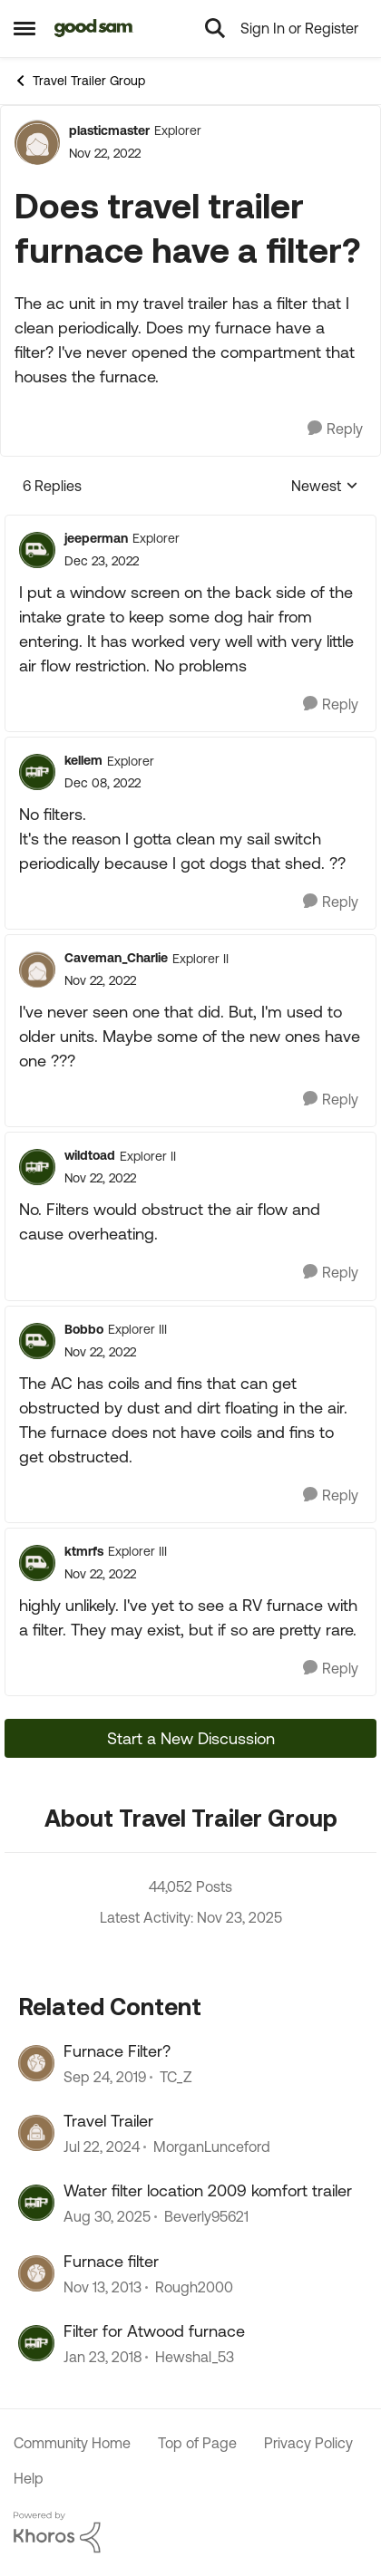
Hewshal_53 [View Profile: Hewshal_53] (194, 2357)
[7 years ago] (105, 2077)
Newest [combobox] (324, 487)
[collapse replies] (190, 524)
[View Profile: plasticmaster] (37, 142)
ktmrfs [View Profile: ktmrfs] (83, 1551)
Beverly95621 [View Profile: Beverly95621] (206, 2217)
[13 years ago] (103, 2287)
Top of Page (197, 2443)
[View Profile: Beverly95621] (36, 2203)
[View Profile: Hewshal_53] (36, 2343)
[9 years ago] (103, 2357)
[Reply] (335, 429)
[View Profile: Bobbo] (37, 1341)
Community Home (72, 2443)
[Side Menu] (24, 28)
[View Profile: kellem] (37, 772)
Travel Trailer (108, 2120)
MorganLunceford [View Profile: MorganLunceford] (211, 2146)
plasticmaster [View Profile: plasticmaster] (109, 130)
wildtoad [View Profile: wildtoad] (89, 1155)
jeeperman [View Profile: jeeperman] (96, 538)
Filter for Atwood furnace (154, 2330)
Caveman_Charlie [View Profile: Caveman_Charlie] (116, 957)
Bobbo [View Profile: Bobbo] (83, 1329)
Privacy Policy (308, 2443)
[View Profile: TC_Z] (36, 2063)
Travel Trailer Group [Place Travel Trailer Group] (79, 80)
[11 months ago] (107, 2217)
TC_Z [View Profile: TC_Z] (176, 2077)
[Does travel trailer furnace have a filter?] (101, 561)
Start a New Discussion (191, 1738)
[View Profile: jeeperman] (37, 550)
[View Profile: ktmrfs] (37, 1563)
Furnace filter (111, 2261)
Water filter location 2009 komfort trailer (208, 2190)
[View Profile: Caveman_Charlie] (37, 969)
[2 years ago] (102, 2146)
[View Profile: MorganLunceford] (36, 2133)
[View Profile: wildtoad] (37, 1167)
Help (29, 2478)
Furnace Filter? (117, 2050)
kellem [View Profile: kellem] (83, 760)
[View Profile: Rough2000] (36, 2273)
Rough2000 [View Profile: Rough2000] (194, 2287)
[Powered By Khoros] (190, 2532)
